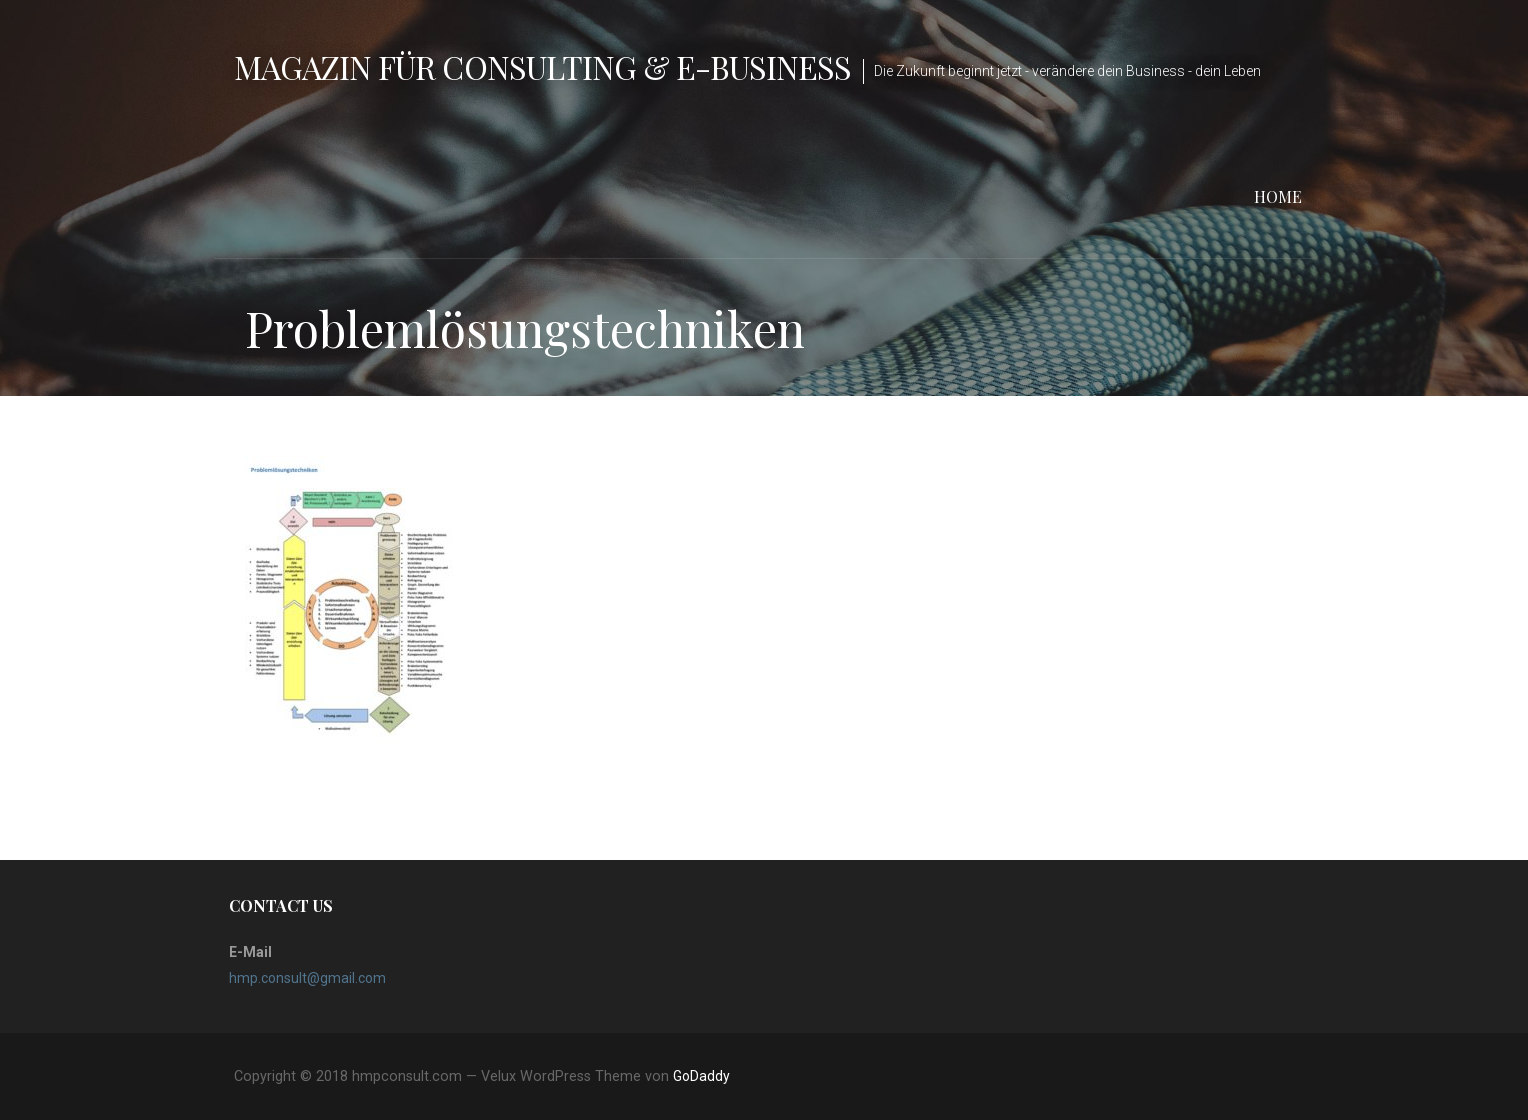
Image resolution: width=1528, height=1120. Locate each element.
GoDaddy (701, 1076)
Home (1278, 196)
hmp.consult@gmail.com (307, 978)
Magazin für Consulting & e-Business (542, 66)
